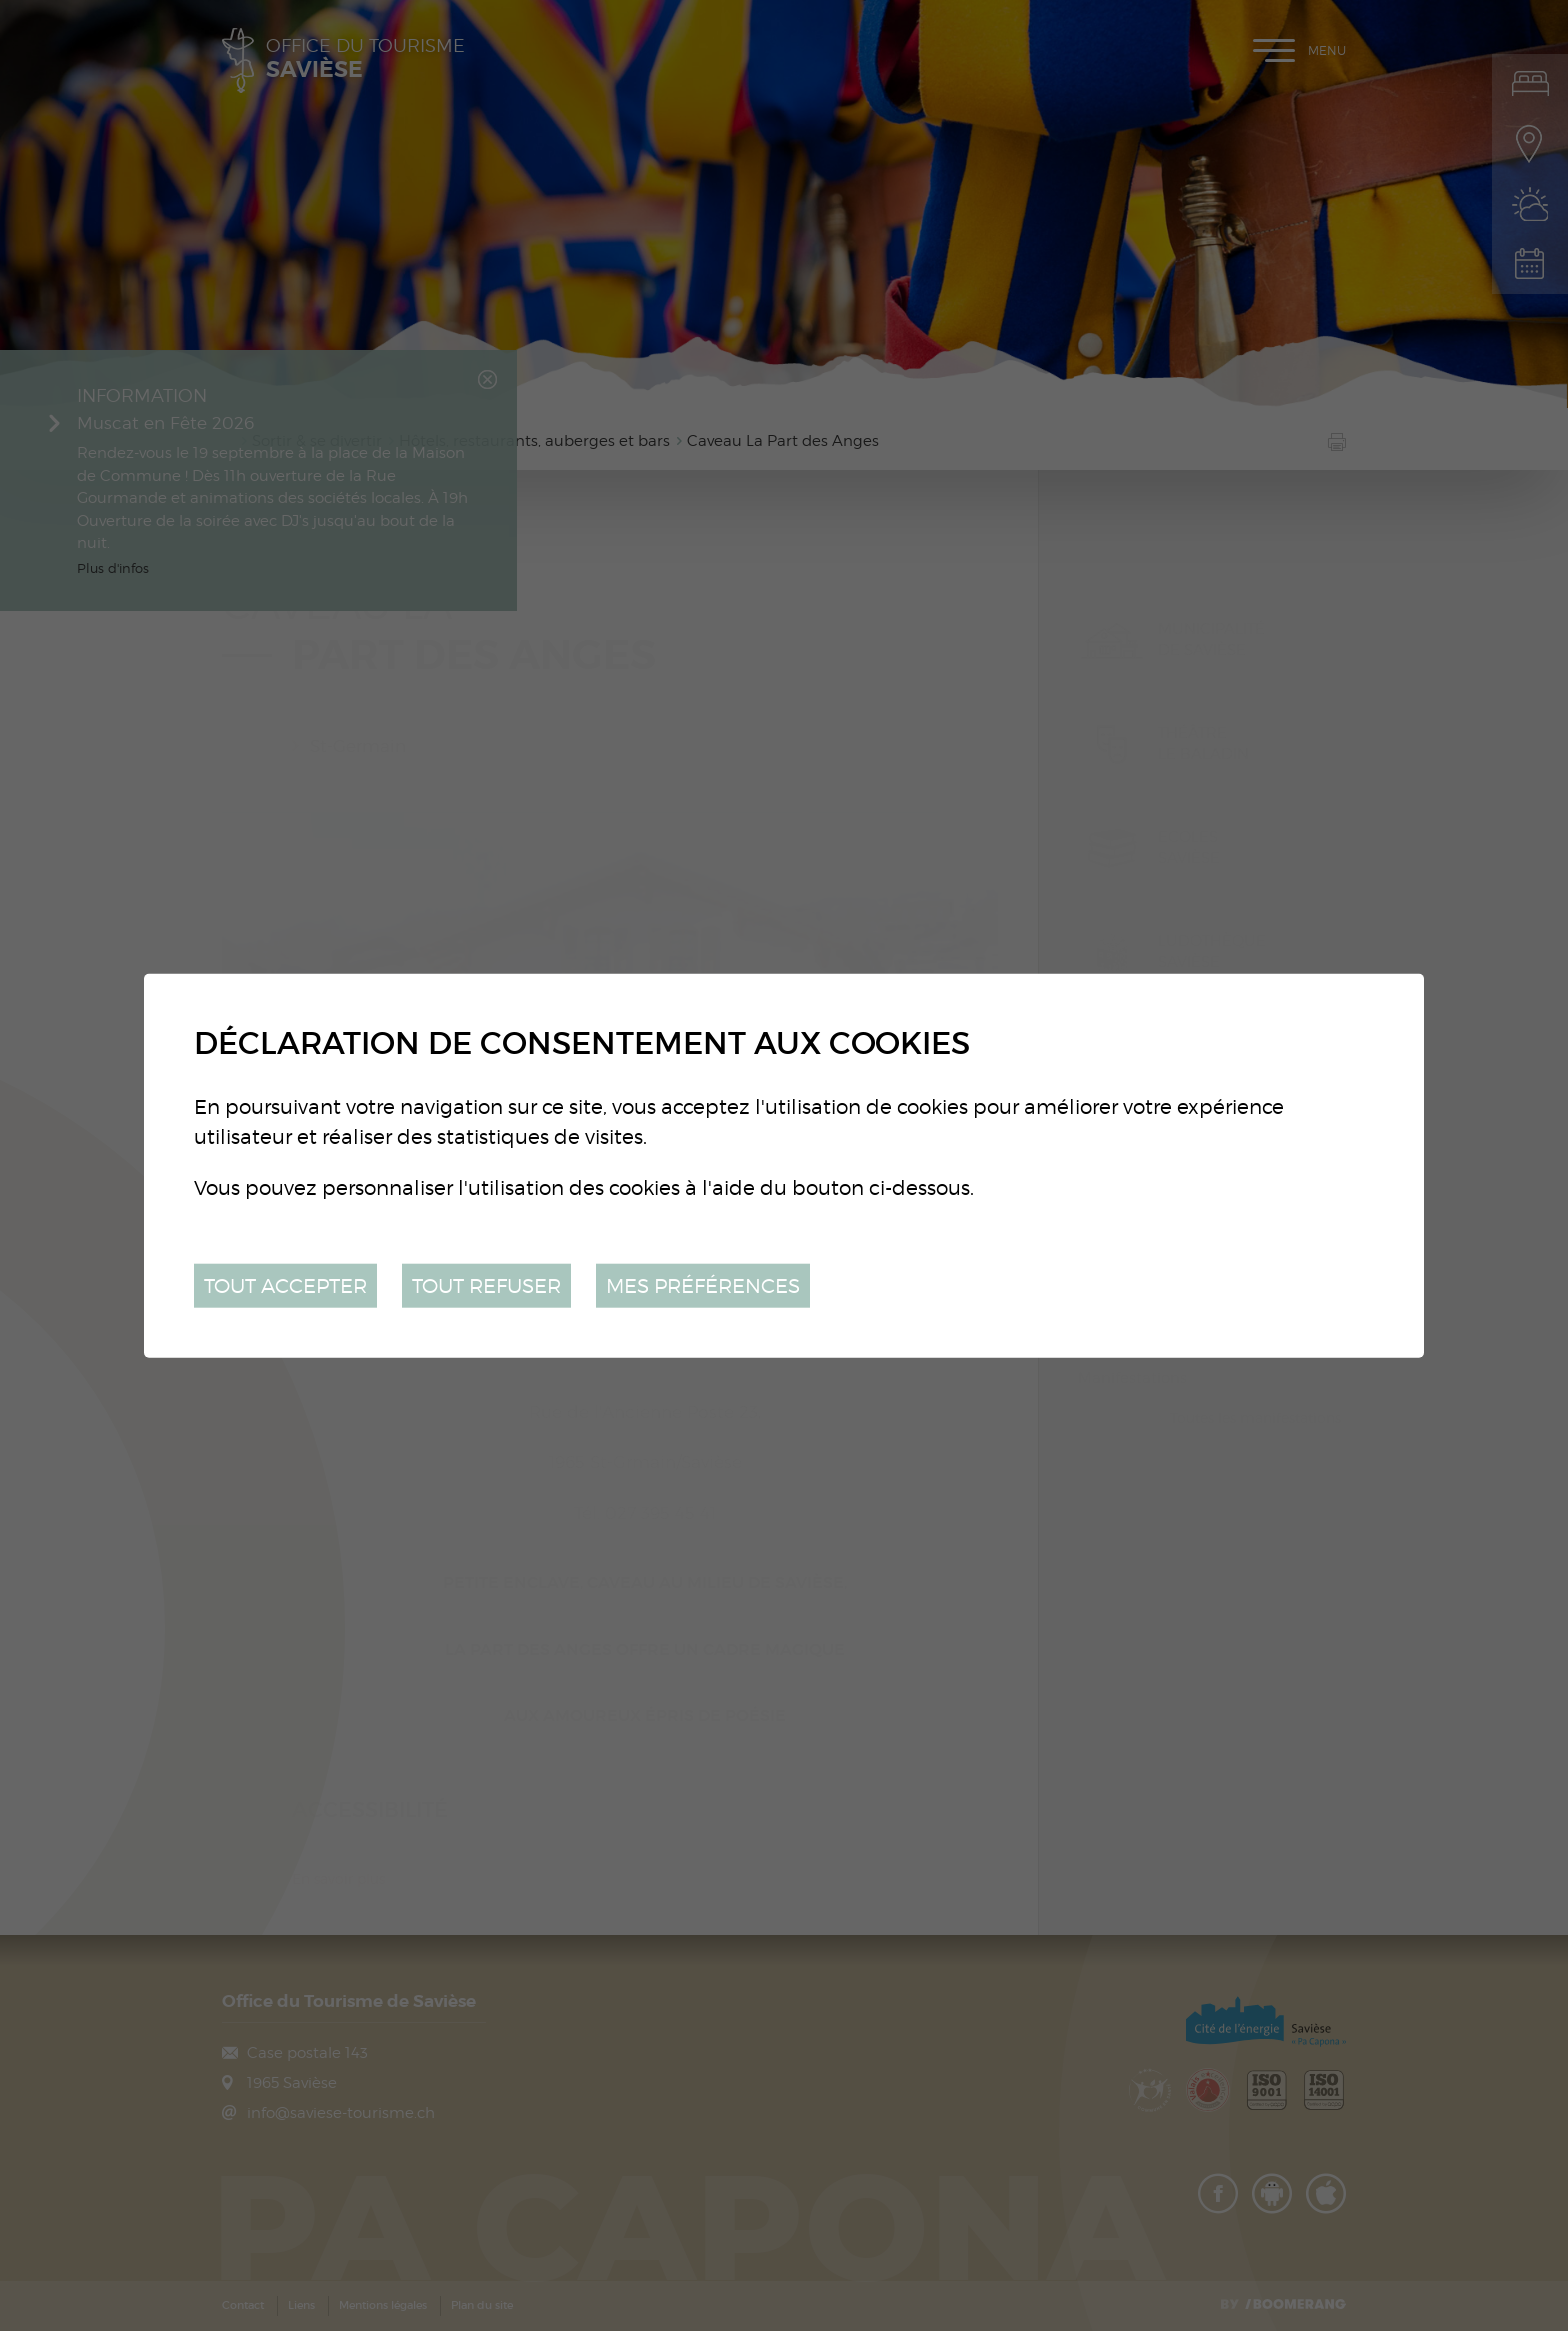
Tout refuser (486, 1284)
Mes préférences (703, 1284)
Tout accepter (285, 1284)
